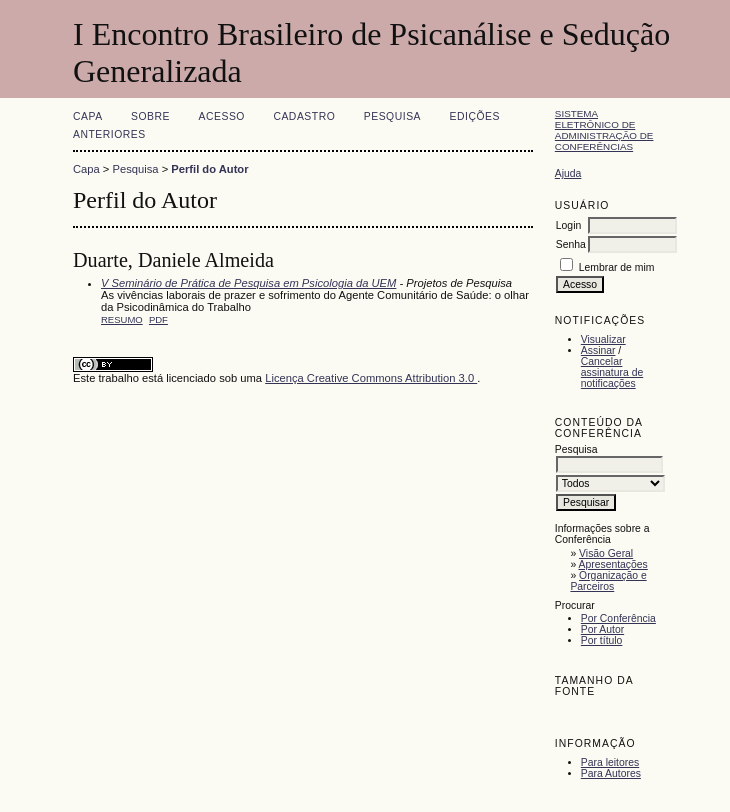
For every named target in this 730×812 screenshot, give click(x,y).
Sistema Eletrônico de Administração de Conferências (604, 130)
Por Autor (602, 629)
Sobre (150, 116)
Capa (88, 116)
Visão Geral (606, 553)
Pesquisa (392, 116)
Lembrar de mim (617, 267)
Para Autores (611, 773)
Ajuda (568, 173)
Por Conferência (618, 618)
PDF (158, 319)
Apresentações (613, 564)
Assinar (598, 350)
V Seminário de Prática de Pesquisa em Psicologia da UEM (248, 283)
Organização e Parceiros (608, 581)
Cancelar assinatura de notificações (612, 372)
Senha (571, 244)
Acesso (222, 116)
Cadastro (304, 116)
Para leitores (610, 762)
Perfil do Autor (209, 169)
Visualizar (603, 339)
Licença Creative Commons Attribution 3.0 (371, 378)
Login (568, 225)
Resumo (122, 319)
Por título (602, 640)
